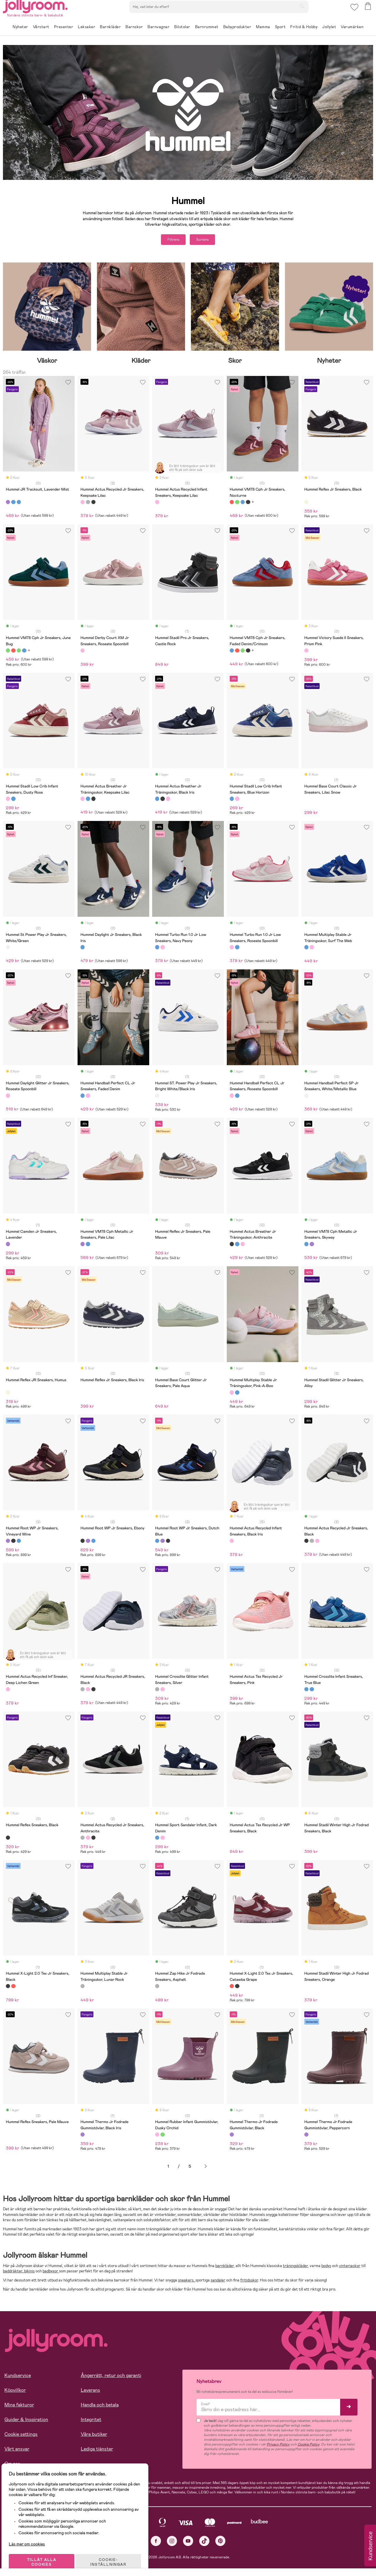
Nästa (205, 2169)
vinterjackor (349, 2268)
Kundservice (17, 2378)
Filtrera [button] (166, 241)
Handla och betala (100, 2407)
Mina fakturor (19, 2407)
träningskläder (295, 2268)
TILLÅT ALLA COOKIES (45, 2556)
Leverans (90, 2393)
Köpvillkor (15, 2393)
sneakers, (186, 2282)
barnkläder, (225, 2268)
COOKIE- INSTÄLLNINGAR (113, 2556)
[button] (353, 13)
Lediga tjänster (97, 2451)
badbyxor (51, 2273)
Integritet (91, 2422)
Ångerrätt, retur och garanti (111, 2378)
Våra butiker (94, 2437)
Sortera (209, 241)
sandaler (218, 2282)
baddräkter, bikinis (19, 2273)
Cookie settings (21, 2437)
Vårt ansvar (16, 2451)
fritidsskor (249, 2282)
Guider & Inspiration (26, 2422)
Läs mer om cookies (31, 2537)
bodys (326, 2268)
